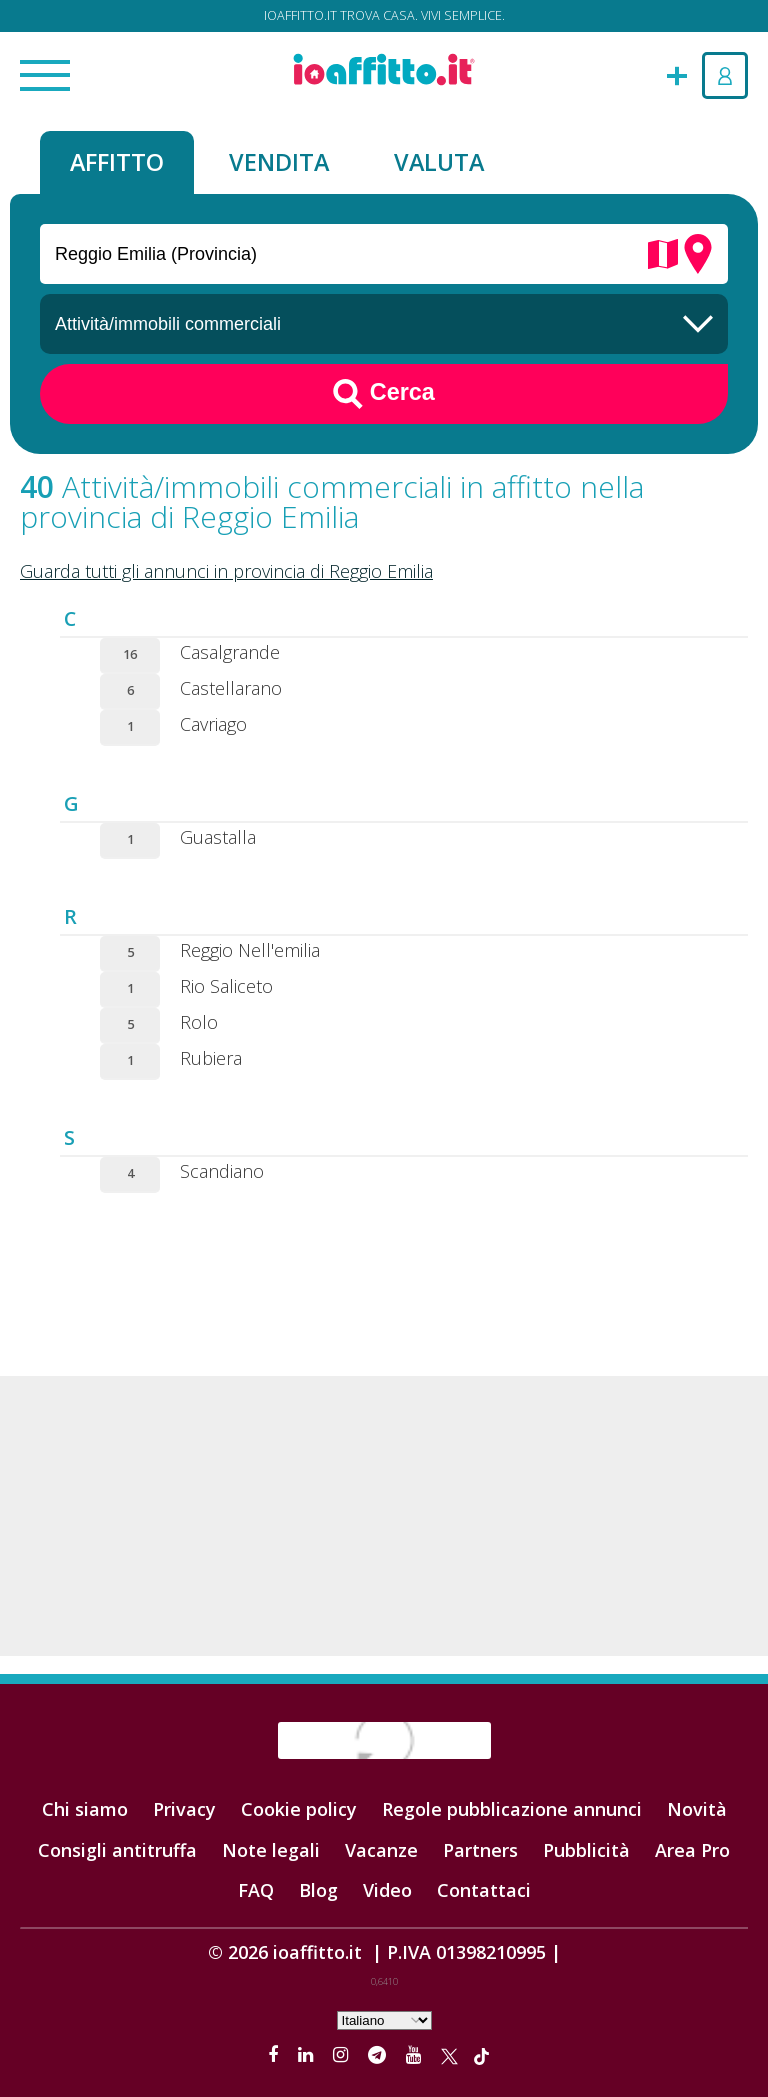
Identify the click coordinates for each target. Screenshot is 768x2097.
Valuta (439, 162)
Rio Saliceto (226, 986)
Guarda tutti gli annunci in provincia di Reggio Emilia (226, 571)
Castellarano (231, 688)
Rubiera (211, 1058)
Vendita (279, 162)
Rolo (199, 1022)
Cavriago (213, 724)
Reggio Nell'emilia (250, 950)
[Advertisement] (384, 1516)
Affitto (117, 162)
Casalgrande (230, 652)
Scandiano (222, 1171)
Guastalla (218, 837)
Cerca (384, 394)
